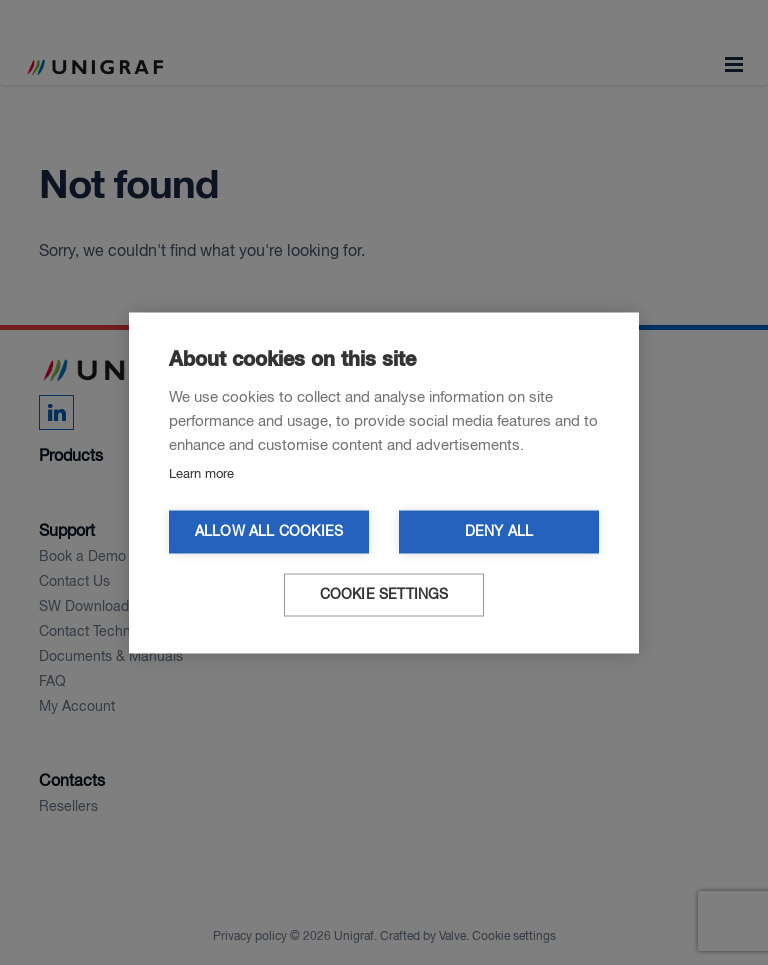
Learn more (201, 473)
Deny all (499, 531)
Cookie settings (384, 594)
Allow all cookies (269, 531)
